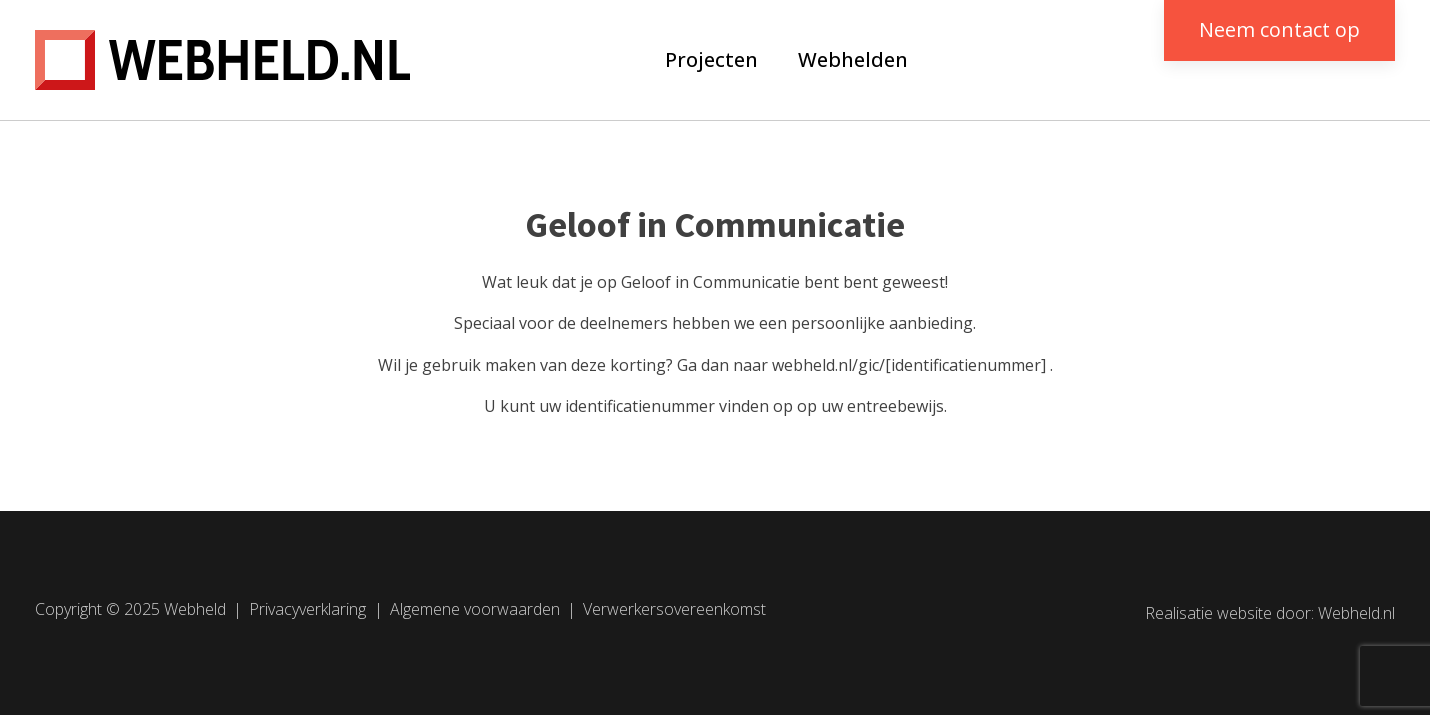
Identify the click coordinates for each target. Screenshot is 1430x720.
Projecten (711, 59)
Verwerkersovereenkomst (674, 609)
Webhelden (853, 59)
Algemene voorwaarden (475, 609)
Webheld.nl (1356, 613)
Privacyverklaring (307, 609)
